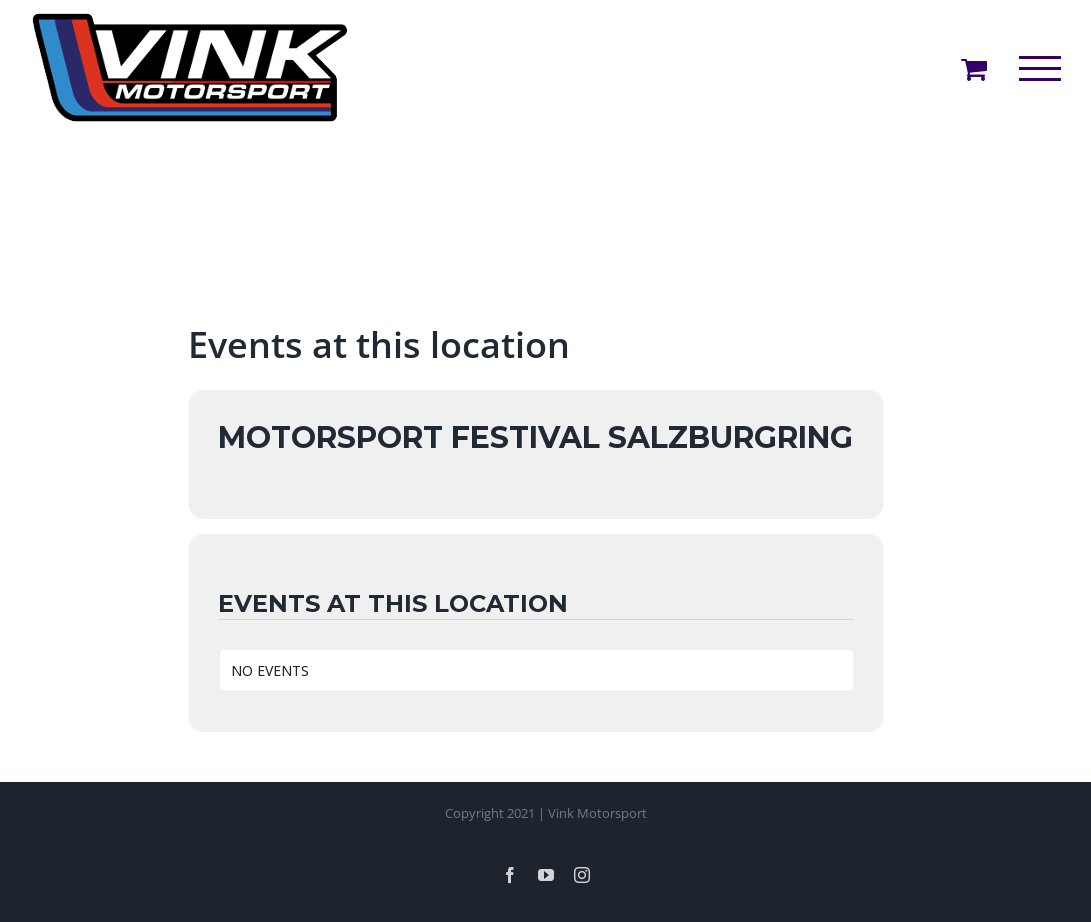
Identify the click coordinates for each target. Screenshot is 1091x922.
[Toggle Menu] (1040, 68)
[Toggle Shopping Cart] (974, 68)
